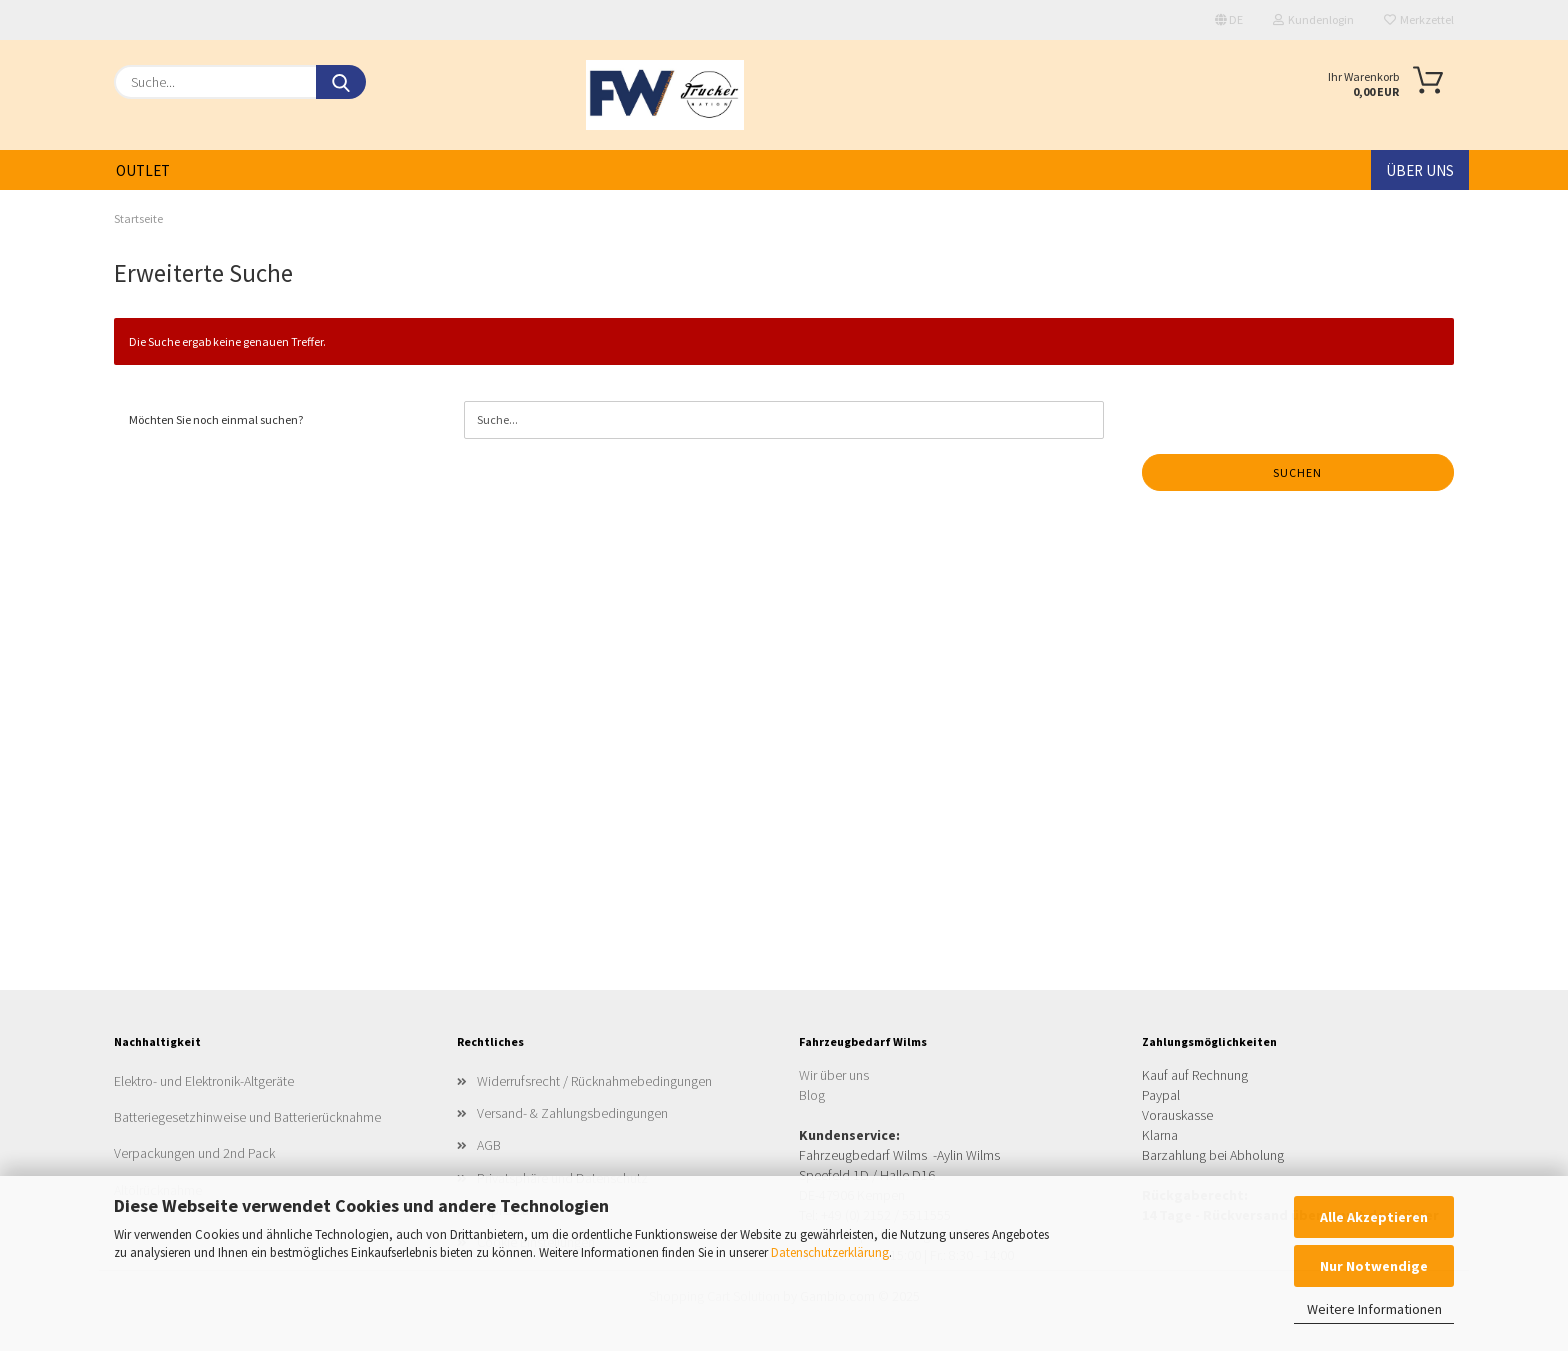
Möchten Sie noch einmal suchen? (216, 419)
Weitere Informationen (1374, 1309)
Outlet (143, 170)
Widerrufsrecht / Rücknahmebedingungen (594, 1081)
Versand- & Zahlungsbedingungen (572, 1113)
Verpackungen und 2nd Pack (194, 1153)
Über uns (1420, 170)
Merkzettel (1419, 19)
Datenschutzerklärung (830, 1252)
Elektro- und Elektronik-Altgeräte (204, 1081)
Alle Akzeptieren (1374, 1217)
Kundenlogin (1313, 19)
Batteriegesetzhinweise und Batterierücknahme (247, 1117)
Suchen (1297, 472)
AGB (489, 1145)
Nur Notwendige (1374, 1266)
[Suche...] (341, 82)
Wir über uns (834, 1075)
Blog (812, 1095)
